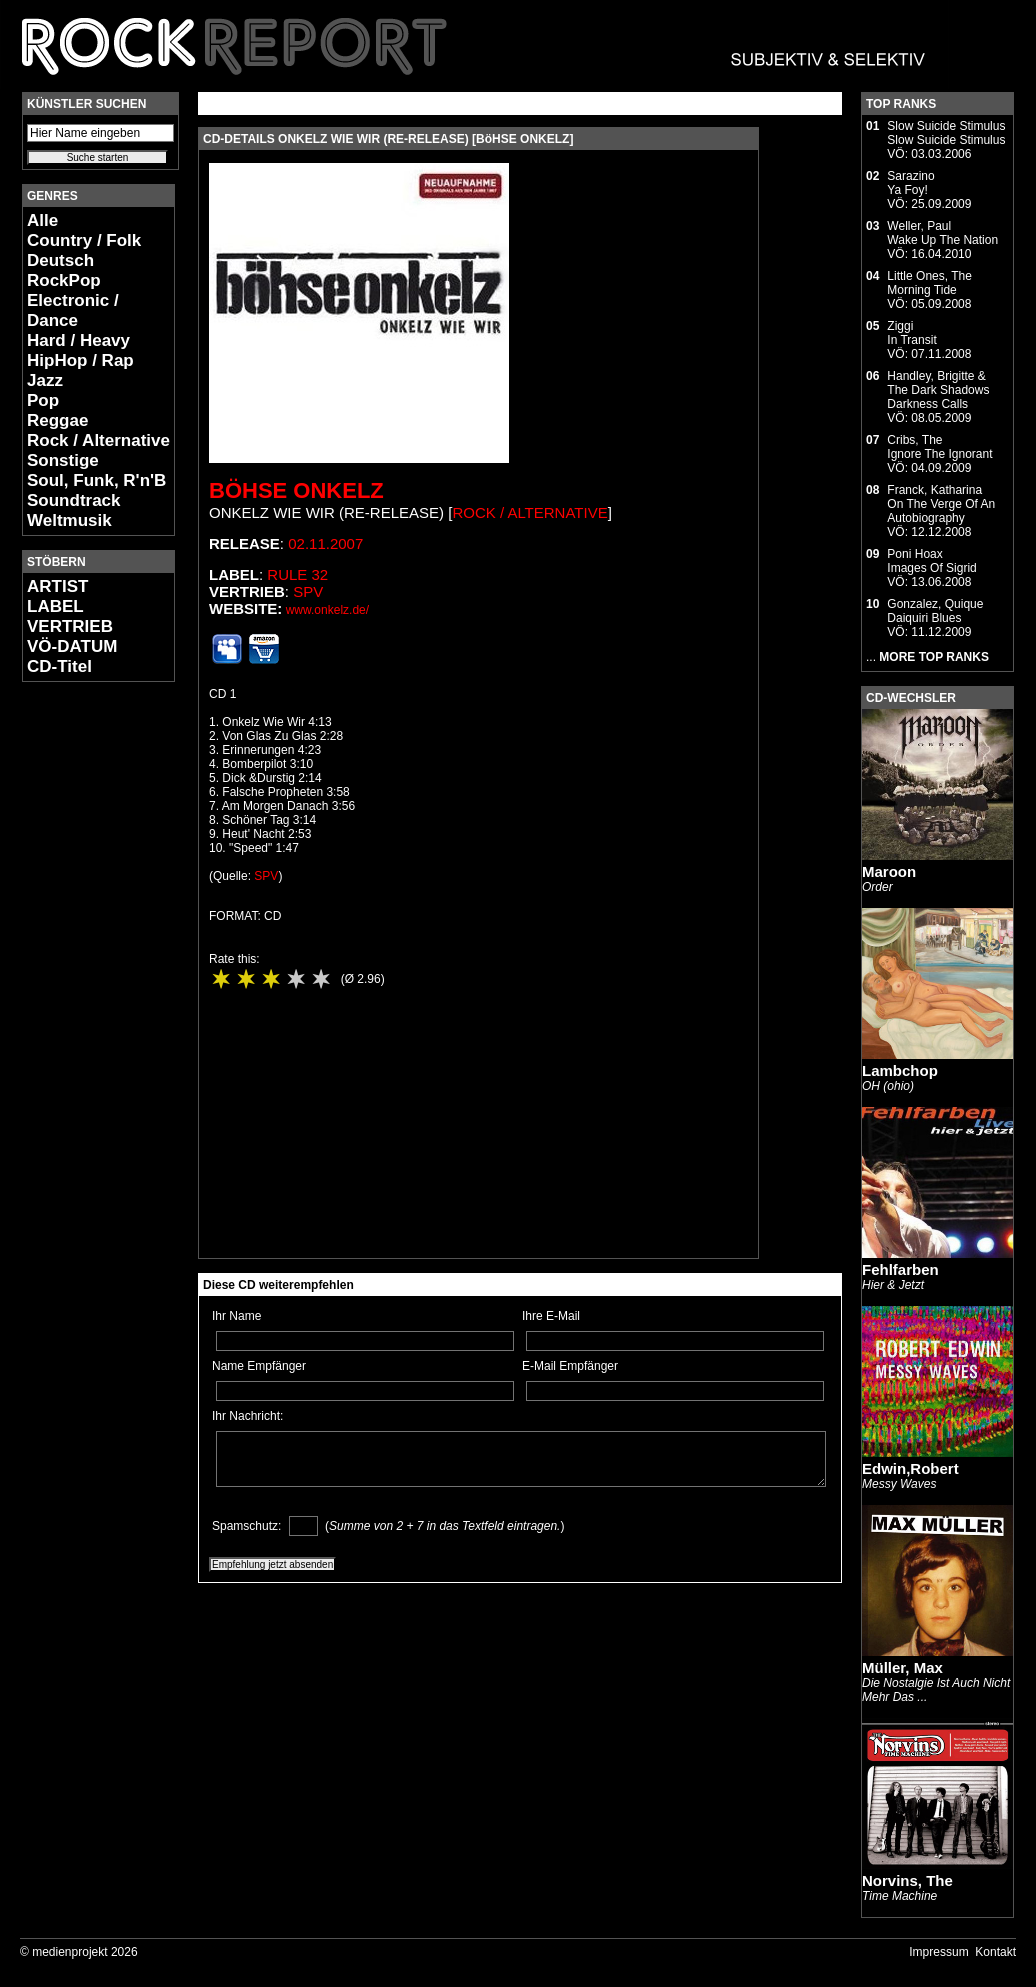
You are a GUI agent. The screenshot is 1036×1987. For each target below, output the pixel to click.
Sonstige (63, 460)
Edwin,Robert (910, 1468)
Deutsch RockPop (64, 270)
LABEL (55, 606)
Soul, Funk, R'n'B (96, 480)
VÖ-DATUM (72, 646)
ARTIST (57, 586)
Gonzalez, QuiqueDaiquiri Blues (935, 611)
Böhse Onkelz (296, 490)
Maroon (889, 871)
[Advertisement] (82, 996)
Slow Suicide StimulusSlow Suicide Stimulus (946, 133)
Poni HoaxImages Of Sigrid (931, 561)
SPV (308, 591)
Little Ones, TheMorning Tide (929, 283)
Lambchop (900, 1070)
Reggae (57, 420)
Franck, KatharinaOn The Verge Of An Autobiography (941, 504)
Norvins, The (907, 1880)
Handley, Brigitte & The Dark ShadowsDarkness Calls (938, 390)
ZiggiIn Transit (911, 333)
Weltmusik (69, 520)
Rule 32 (297, 574)
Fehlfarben (900, 1269)
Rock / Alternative (98, 440)
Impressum (938, 1952)
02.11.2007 (325, 543)
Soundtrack (74, 500)
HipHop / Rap (80, 360)
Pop (43, 400)
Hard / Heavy (78, 340)
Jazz (45, 380)
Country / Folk (84, 240)
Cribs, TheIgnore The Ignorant (939, 447)
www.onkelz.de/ (327, 610)
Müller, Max (902, 1667)
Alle (42, 220)
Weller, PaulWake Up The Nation (942, 233)
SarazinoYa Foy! (910, 183)
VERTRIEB (70, 626)
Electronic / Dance (73, 310)
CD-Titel (59, 666)
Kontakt (995, 1952)
